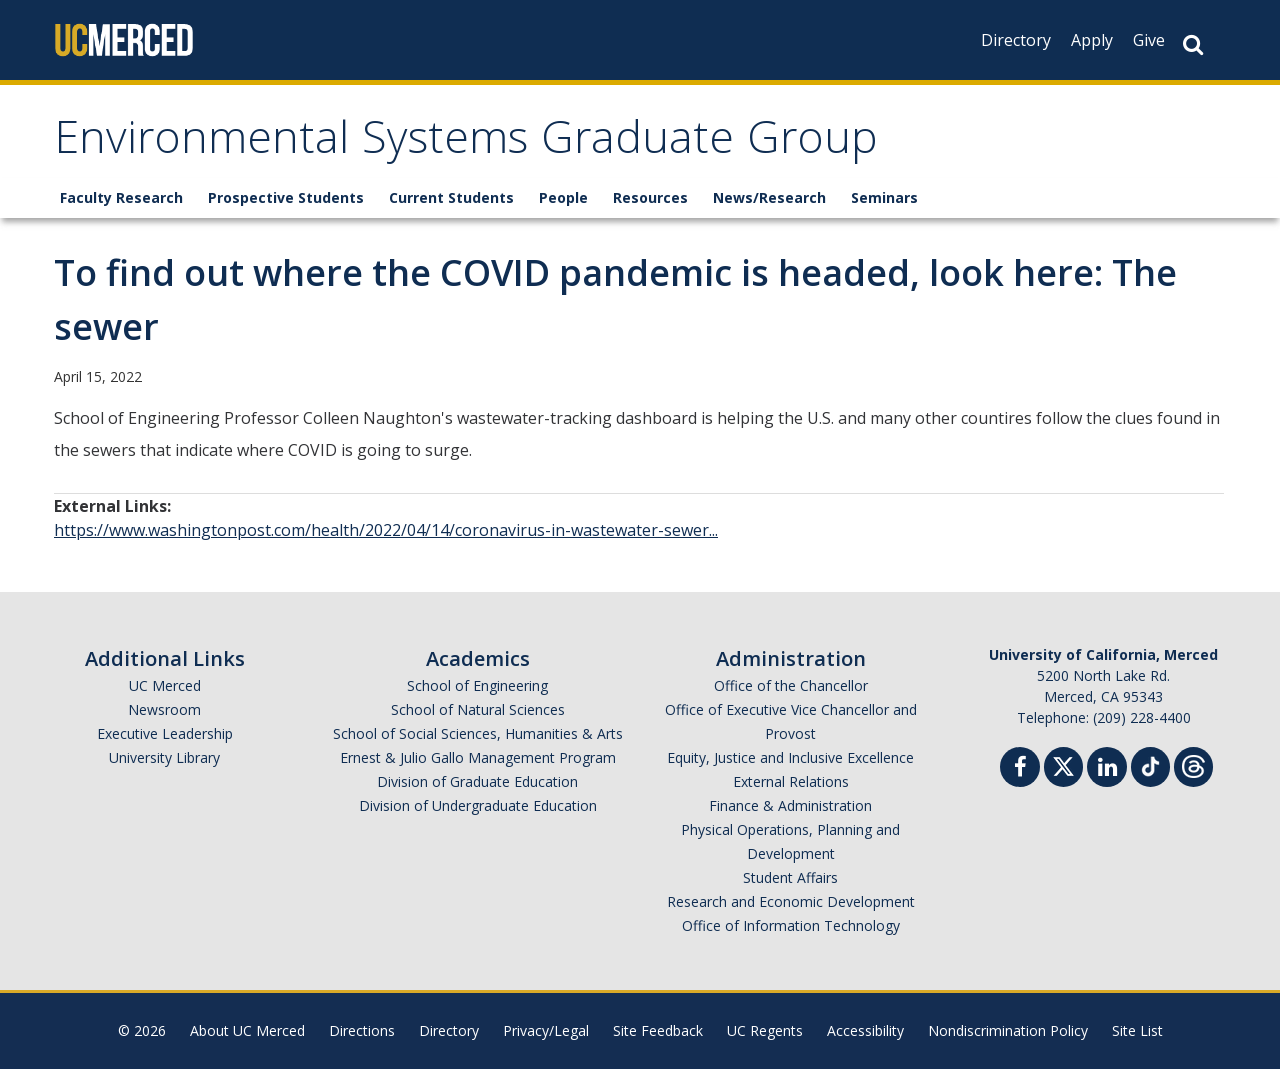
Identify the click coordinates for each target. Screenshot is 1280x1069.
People (563, 197)
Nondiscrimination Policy (1008, 1030)
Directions (362, 1030)
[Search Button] (1193, 44)
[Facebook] (1020, 769)
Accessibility (865, 1030)
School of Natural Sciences (478, 709)
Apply (1092, 40)
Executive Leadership (165, 733)
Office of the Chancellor (791, 685)
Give (1149, 40)
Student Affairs (790, 877)
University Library (164, 757)
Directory (1016, 40)
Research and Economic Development (791, 901)
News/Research (769, 197)
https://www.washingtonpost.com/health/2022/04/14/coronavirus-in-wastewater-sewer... (386, 530)
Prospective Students (286, 197)
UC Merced (165, 685)
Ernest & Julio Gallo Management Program (478, 757)
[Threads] (1193, 764)
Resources (650, 197)
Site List (1137, 1030)
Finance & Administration (790, 805)
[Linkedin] (1107, 769)
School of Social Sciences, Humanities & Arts (478, 733)
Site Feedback (658, 1030)
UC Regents (765, 1030)
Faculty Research (121, 197)
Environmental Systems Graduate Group (466, 143)
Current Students (451, 197)
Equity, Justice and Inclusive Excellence (790, 757)
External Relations (791, 781)
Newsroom (164, 709)
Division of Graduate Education (477, 781)
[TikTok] (1150, 764)
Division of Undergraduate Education (478, 805)
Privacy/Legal (546, 1030)
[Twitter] (1063, 764)
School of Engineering (477, 685)
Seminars (884, 197)
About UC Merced (247, 1030)
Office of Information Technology (791, 925)
